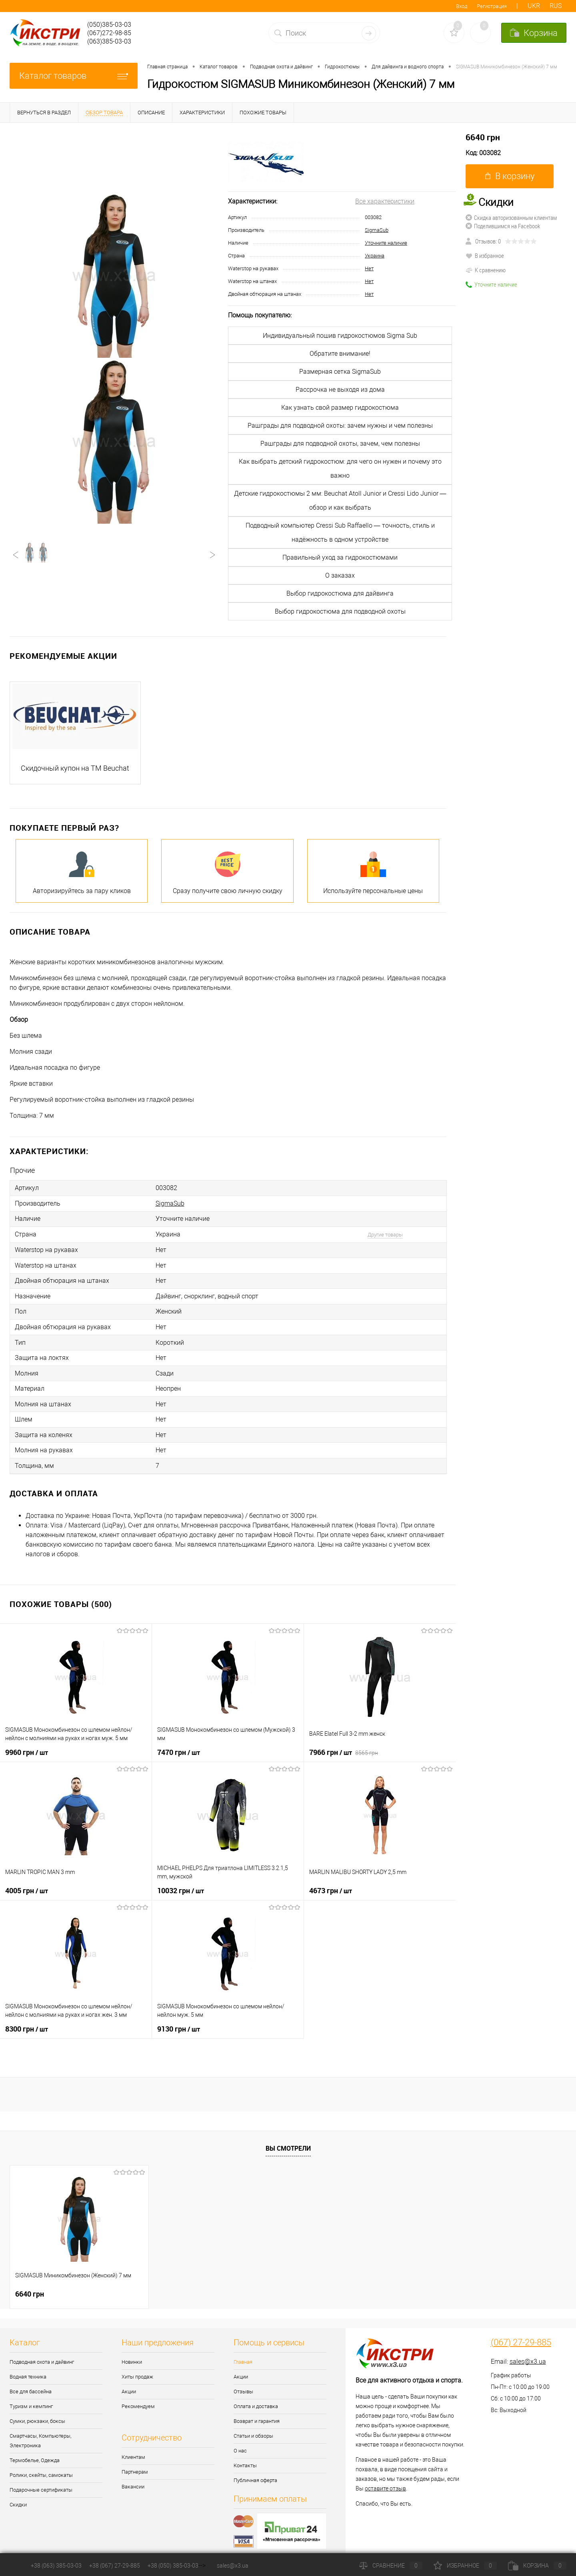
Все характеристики (384, 201)
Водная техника (28, 2365)
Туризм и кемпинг (31, 2394)
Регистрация (492, 6)
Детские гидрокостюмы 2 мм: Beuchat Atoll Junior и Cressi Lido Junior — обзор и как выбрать (340, 500)
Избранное (465, 2565)
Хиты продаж (137, 2365)
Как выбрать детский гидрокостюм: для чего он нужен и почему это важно (340, 468)
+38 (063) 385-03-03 (56, 2565)
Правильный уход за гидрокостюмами (340, 557)
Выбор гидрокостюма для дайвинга (340, 593)
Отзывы (243, 2380)
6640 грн (483, 137)
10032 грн (180, 1878)
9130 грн (178, 2017)
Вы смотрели (288, 2136)
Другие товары (385, 1232)
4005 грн (26, 1878)
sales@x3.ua (528, 2349)
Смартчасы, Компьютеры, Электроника (40, 2428)
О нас (240, 2439)
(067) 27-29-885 (521, 2330)
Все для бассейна (31, 2380)
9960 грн (26, 1740)
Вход (461, 6)
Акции (129, 2380)
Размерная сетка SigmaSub (340, 371)
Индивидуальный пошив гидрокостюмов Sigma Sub (340, 335)
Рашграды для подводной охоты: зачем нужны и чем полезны (340, 425)
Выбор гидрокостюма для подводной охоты (340, 611)
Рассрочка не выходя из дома (340, 389)
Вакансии (133, 2475)
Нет (369, 268)
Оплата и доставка (256, 2394)
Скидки (18, 2493)
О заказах (340, 575)
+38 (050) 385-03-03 (173, 2565)
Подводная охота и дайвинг (42, 2350)
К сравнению (486, 270)
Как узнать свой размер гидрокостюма (340, 407)
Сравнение (390, 2565)
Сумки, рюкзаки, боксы (37, 2409)
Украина (374, 256)
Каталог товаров (73, 76)
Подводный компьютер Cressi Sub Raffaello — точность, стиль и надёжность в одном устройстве (340, 532)
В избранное (485, 255)
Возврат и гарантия (257, 2409)
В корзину (509, 176)
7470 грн (178, 1740)
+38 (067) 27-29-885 (114, 2565)
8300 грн (26, 2017)
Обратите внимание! (340, 353)
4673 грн (330, 1878)
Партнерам (135, 2460)
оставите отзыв (385, 2476)
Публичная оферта (255, 2468)
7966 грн (343, 1740)
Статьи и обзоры (253, 2424)
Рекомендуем (138, 2394)
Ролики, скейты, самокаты (41, 2463)
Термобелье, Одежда (35, 2448)
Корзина (537, 2565)
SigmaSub (376, 230)
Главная (243, 2350)
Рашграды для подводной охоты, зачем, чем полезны (340, 443)
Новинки (132, 2350)
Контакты (245, 2453)
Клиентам (133, 2445)
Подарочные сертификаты (41, 2478)
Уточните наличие (386, 243)
